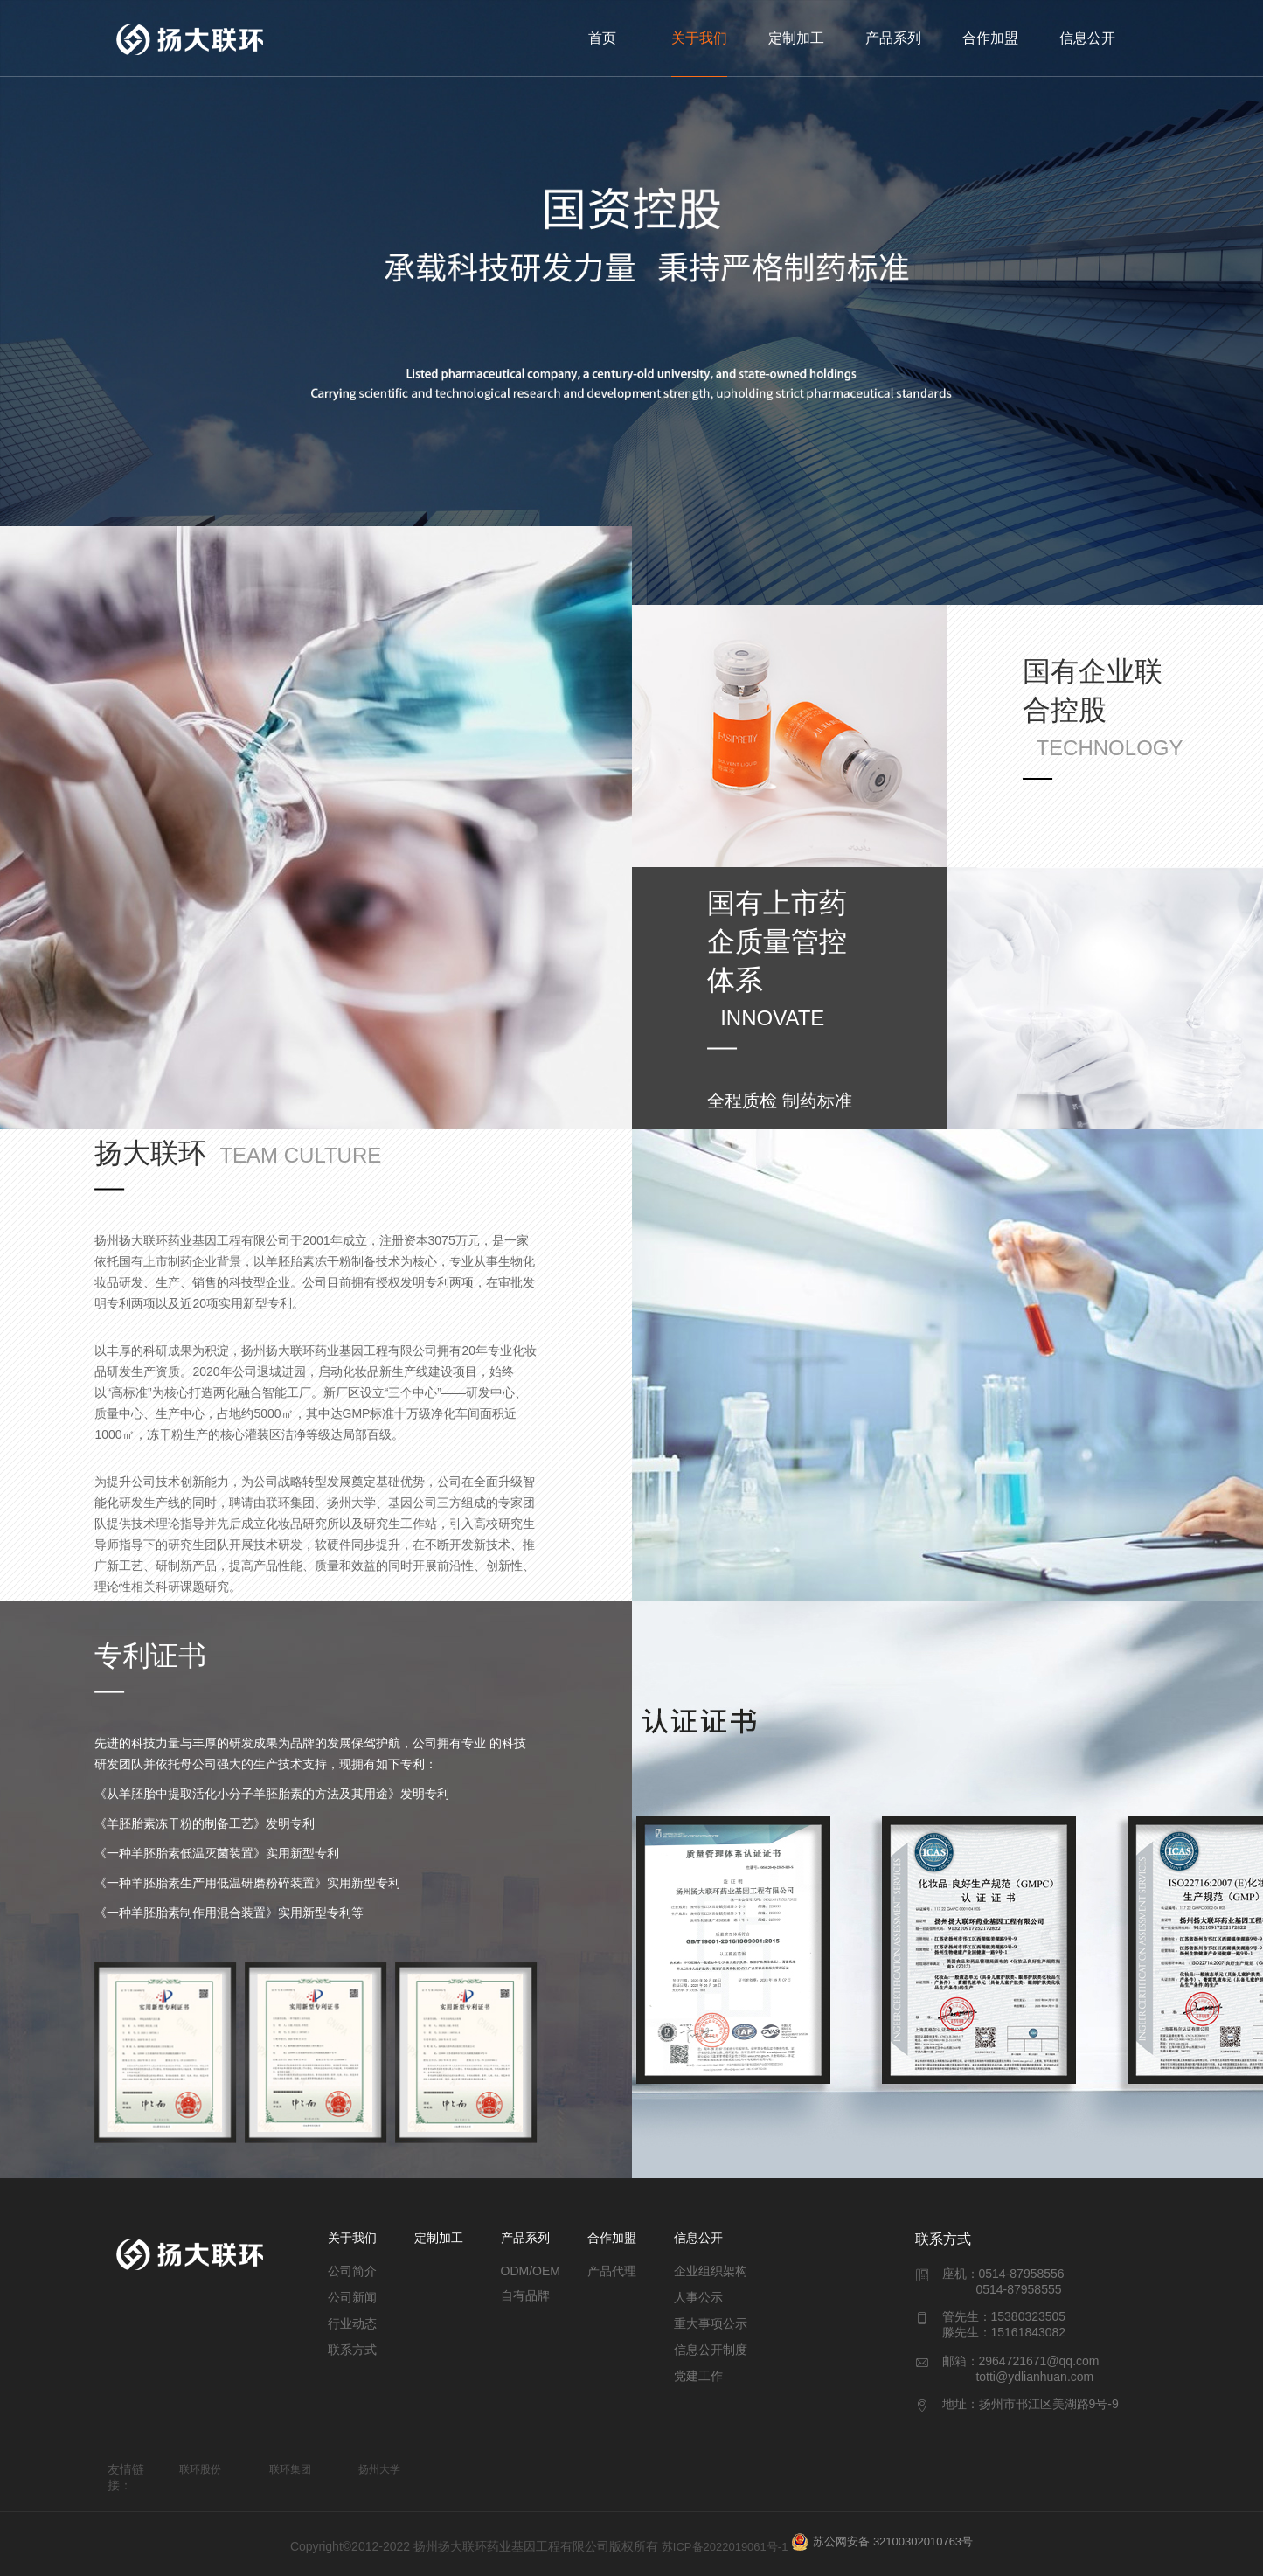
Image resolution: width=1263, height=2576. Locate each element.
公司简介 (352, 2271)
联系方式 (352, 2350)
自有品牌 (525, 2295)
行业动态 (352, 2323)
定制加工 (796, 38)
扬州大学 (379, 2469)
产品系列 (893, 38)
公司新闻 (352, 2297)
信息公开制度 (710, 2350)
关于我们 (699, 38)
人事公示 (698, 2297)
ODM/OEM (530, 2271)
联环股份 (200, 2469)
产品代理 (611, 2271)
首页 (602, 38)
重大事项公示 (710, 2323)
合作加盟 (990, 38)
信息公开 (1087, 38)
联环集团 (290, 2469)
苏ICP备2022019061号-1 (725, 2546)
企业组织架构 (710, 2271)
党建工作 (698, 2376)
